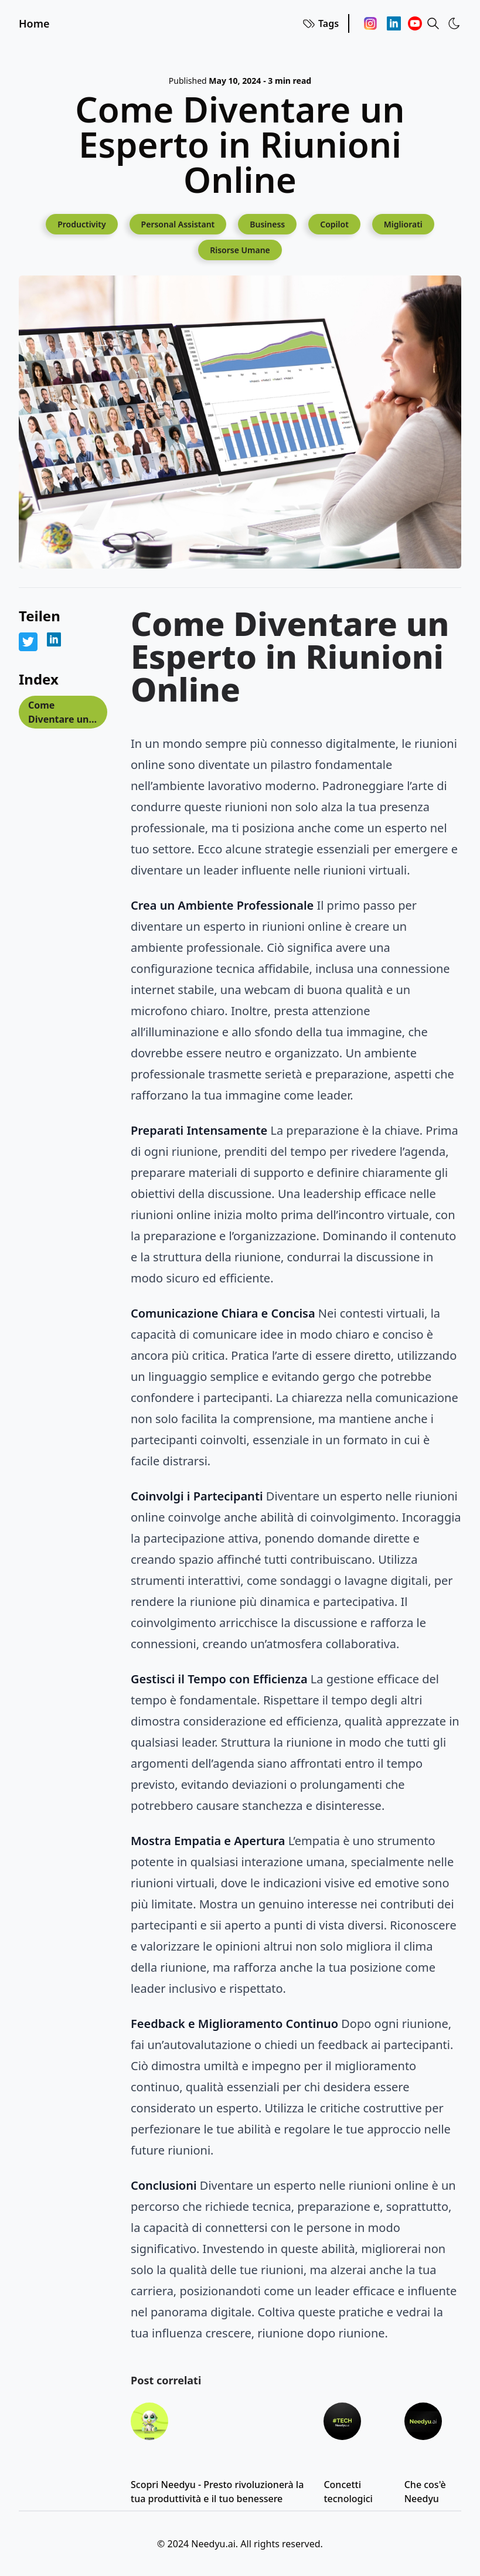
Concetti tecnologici (348, 2491)
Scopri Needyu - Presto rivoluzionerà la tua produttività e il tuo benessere (217, 2491)
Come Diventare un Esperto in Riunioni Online (58, 714)
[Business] (267, 224)
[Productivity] (81, 224)
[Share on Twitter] (28, 641)
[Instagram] (370, 23)
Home (34, 23)
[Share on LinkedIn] (54, 639)
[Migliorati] (403, 224)
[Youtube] (415, 23)
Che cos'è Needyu (425, 2491)
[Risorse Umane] (240, 250)
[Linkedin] (393, 23)
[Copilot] (334, 224)
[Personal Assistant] (178, 224)
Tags (320, 23)
